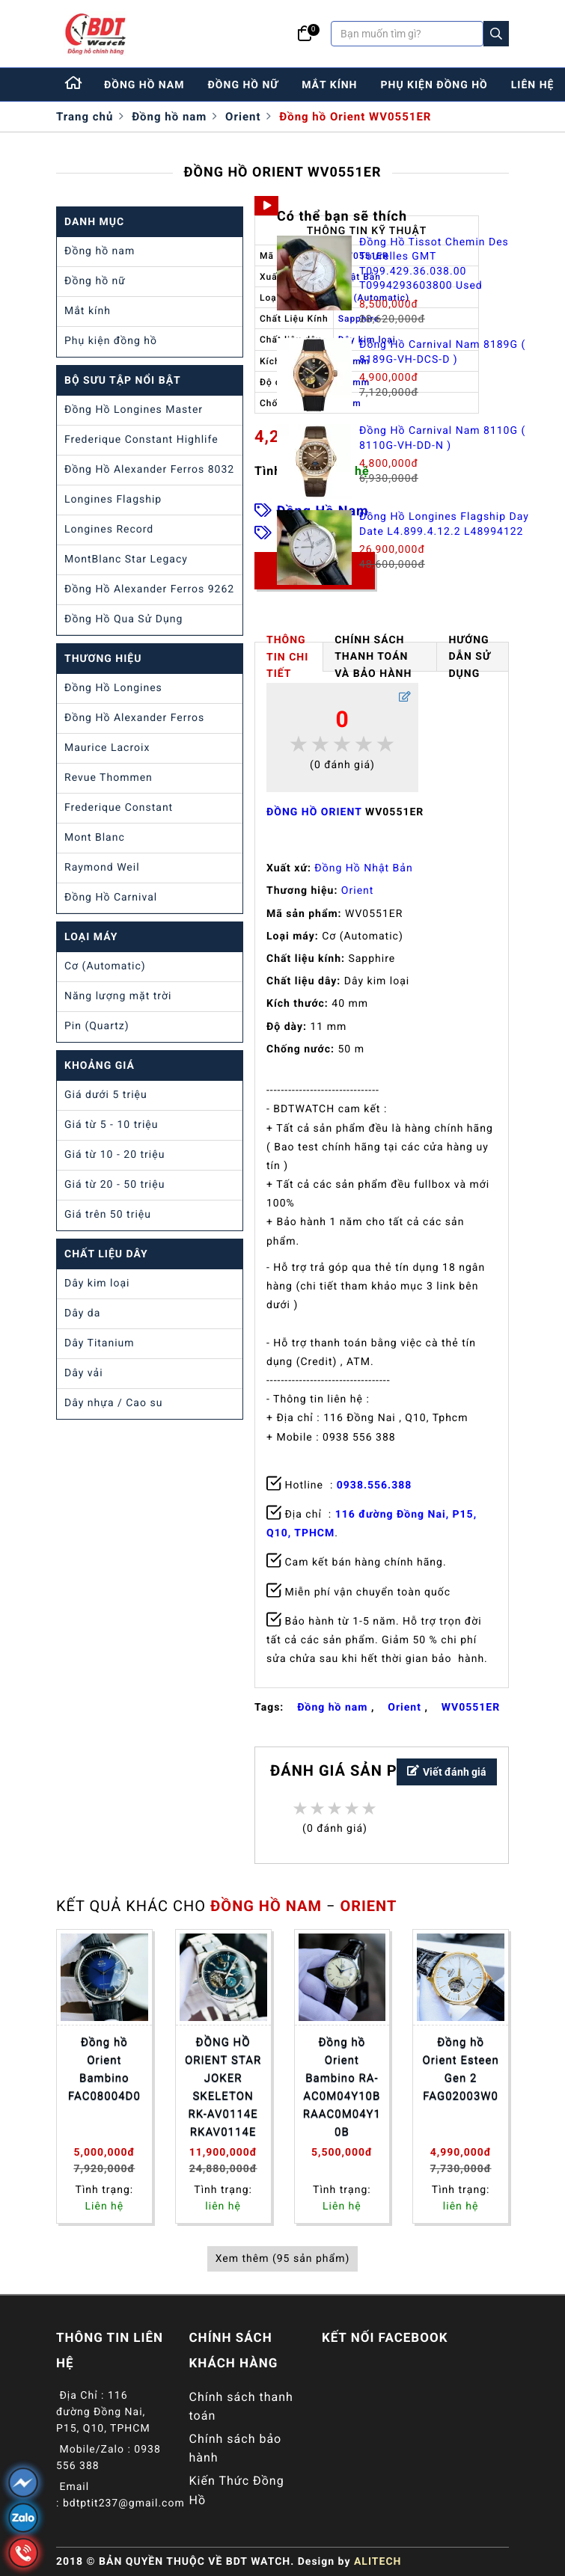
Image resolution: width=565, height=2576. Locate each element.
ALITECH (377, 2562)
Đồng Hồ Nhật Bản (363, 868)
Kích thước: (297, 1004)
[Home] (74, 84)
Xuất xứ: (288, 868)
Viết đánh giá (446, 1771)
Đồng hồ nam (169, 116)
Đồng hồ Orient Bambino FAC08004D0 (104, 2069)
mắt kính (329, 85)
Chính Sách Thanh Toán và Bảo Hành (373, 657)
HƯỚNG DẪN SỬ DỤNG (469, 657)
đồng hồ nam (144, 85)
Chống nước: (300, 1049)
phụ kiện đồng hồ (434, 85)
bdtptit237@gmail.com (124, 2503)
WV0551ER (471, 1708)
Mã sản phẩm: (304, 914)
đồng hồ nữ (243, 85)
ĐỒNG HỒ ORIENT (313, 812)
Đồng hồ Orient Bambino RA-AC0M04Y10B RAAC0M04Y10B (342, 2086)
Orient (242, 116)
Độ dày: (286, 1027)
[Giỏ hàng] (305, 34)
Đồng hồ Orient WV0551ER (355, 116)
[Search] (496, 33)
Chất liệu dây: (303, 981)
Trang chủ (84, 116)
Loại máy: (292, 936)
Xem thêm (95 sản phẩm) (283, 2259)
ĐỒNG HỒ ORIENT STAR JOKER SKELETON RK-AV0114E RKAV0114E (223, 2086)
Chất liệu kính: (305, 959)
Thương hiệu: (302, 891)
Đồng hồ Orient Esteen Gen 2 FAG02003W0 (460, 2069)
